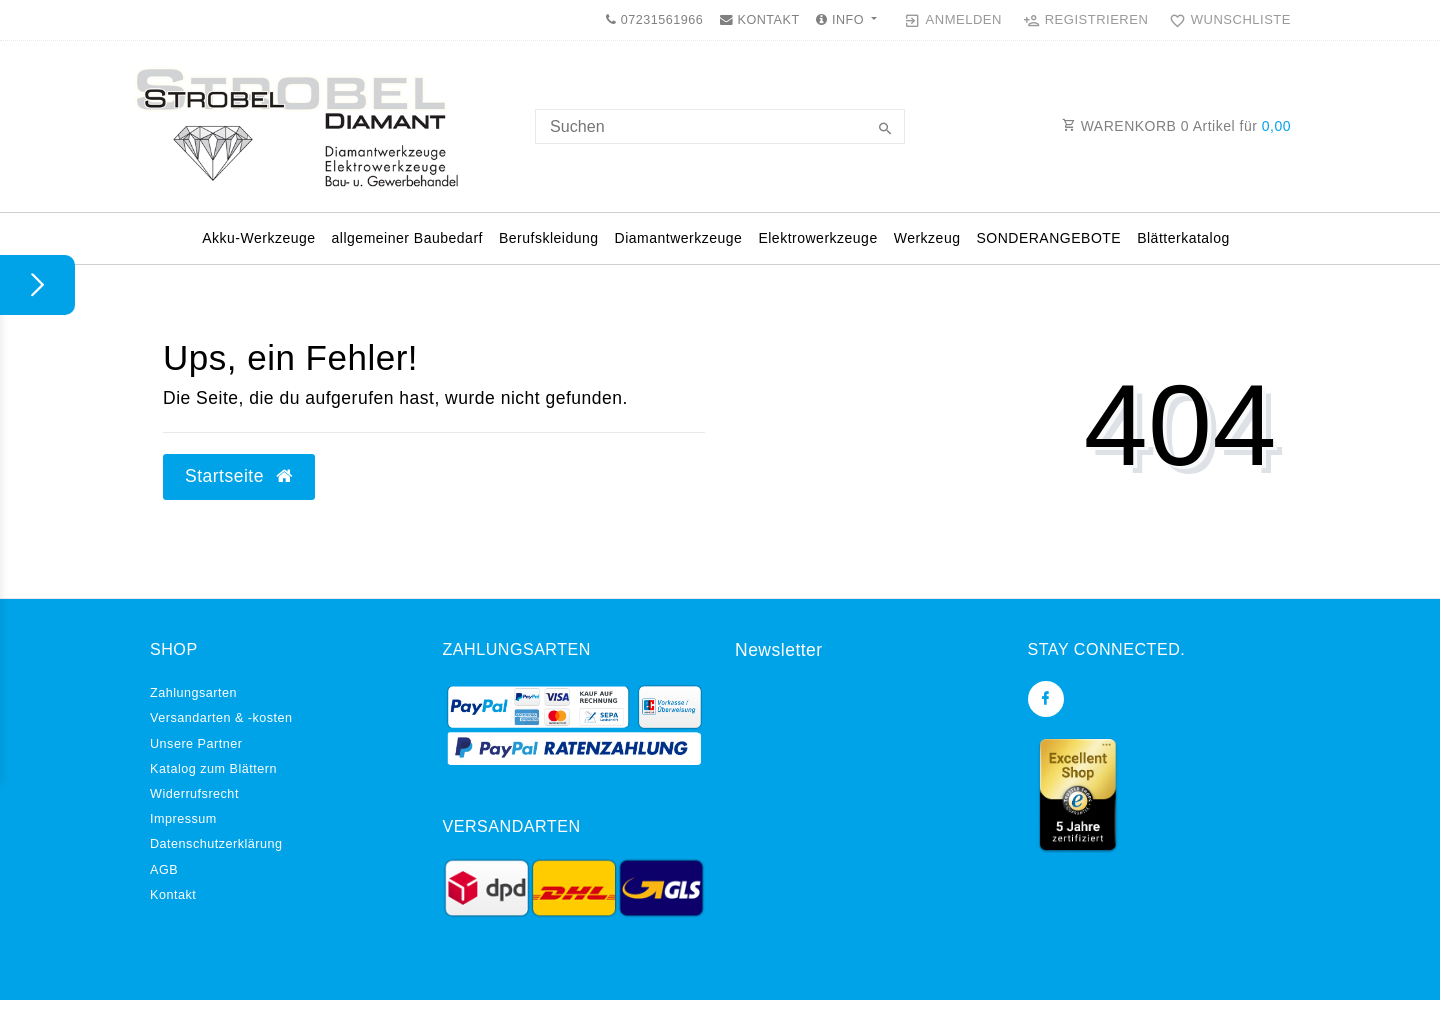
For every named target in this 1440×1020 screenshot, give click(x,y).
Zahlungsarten (193, 693)
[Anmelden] (953, 20)
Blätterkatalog (1183, 238)
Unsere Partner (196, 744)
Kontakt (173, 895)
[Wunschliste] (1226, 20)
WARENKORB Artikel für (1176, 126)
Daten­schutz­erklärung (216, 844)
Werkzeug (927, 238)
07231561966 (654, 20)
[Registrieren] (1086, 20)
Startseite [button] (239, 476)
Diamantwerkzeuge (679, 238)
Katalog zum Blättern (213, 769)
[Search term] (720, 126)
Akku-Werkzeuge (258, 238)
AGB (164, 870)
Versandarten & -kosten (221, 718)
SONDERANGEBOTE (1048, 238)
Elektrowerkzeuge (817, 238)
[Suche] (885, 130)
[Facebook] (1046, 699)
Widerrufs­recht (194, 794)
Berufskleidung (549, 238)
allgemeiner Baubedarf (407, 238)
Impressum (183, 819)
